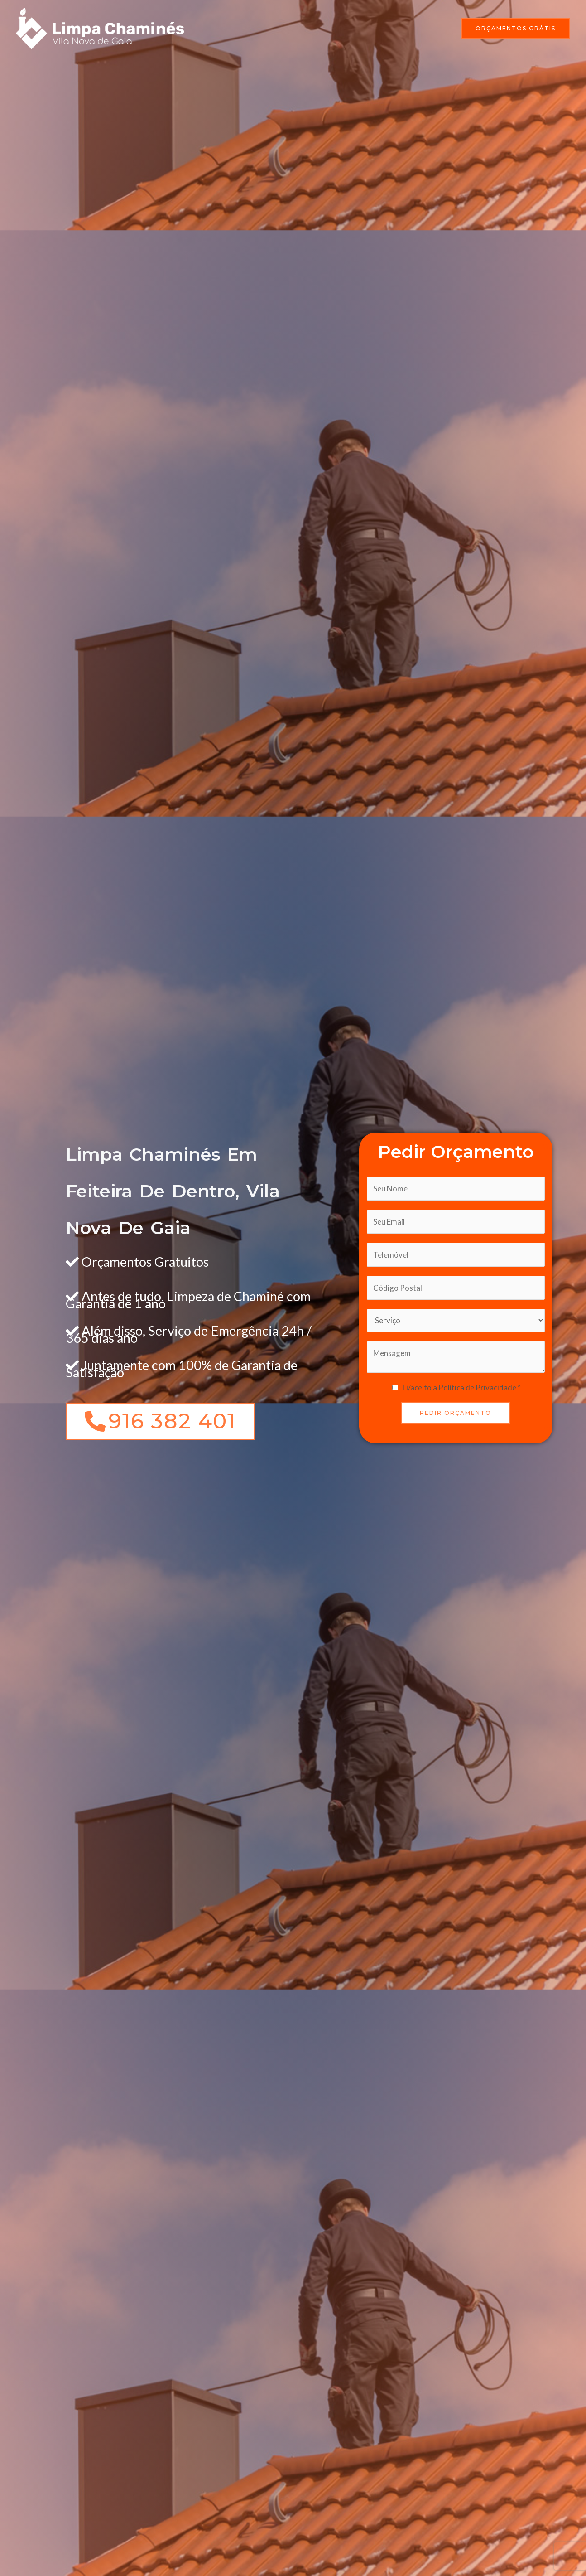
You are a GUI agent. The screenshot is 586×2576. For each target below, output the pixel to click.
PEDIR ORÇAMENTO (455, 1412)
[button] (515, 28)
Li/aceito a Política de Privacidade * (462, 1387)
